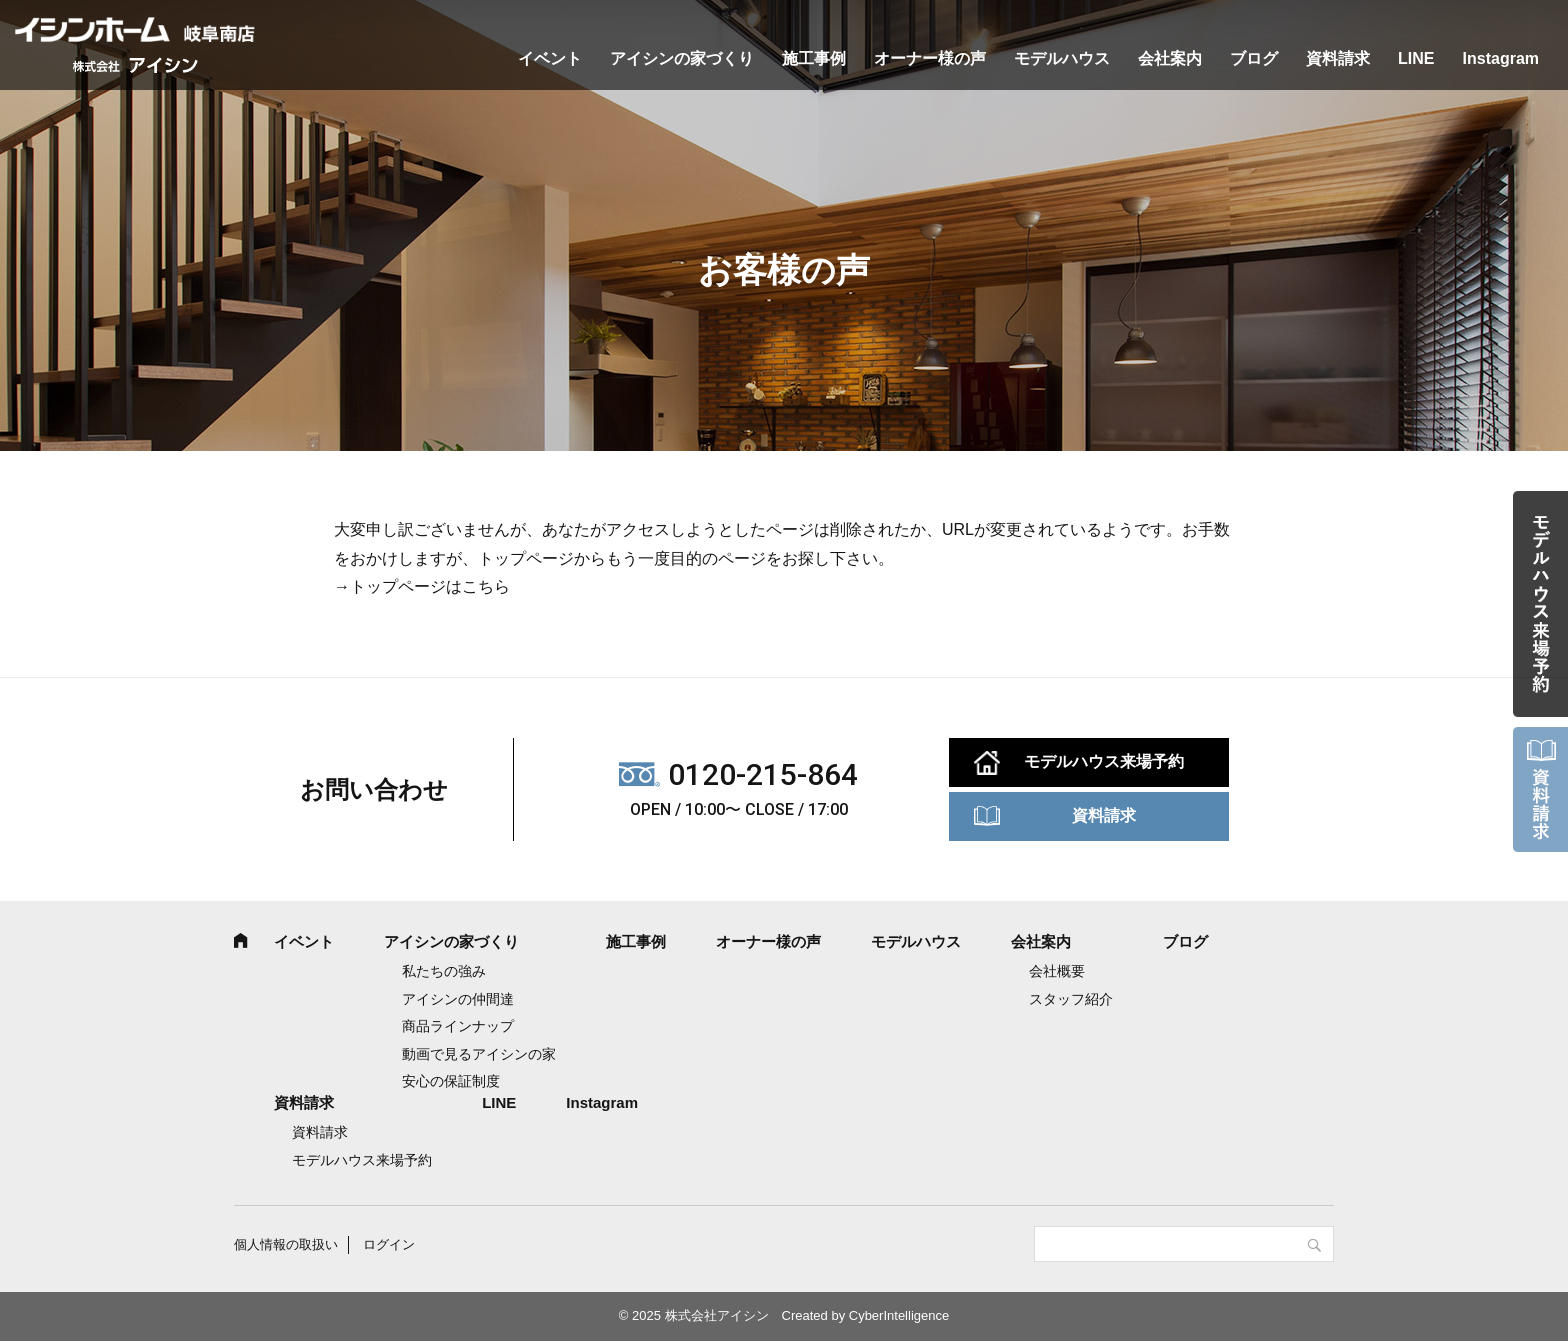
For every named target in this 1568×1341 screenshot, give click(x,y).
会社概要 (1057, 971)
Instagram (1501, 58)
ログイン (389, 1244)
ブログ (1254, 58)
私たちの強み (444, 971)
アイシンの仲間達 (458, 999)
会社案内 (1170, 58)
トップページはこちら (430, 586)
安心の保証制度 (451, 1081)
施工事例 (814, 58)
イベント (550, 58)
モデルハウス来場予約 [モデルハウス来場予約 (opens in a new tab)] (362, 1160)
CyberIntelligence (899, 1315)
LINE (1416, 58)
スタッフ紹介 (1071, 999)
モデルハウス (1062, 58)
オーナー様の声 (930, 58)
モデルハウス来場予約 (1104, 761)
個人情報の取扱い (286, 1244)
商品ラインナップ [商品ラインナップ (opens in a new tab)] (458, 1026)
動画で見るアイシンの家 (479, 1054)
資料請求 (1338, 58)
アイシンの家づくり (682, 58)
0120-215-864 (763, 774)
